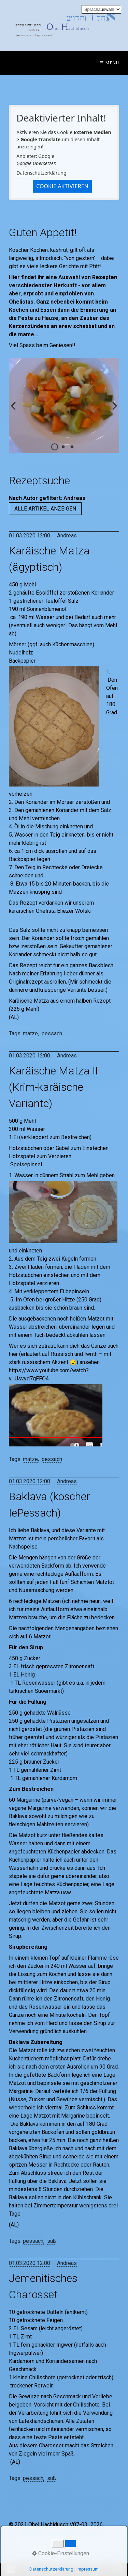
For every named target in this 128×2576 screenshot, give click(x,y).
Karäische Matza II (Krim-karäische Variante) (53, 1087)
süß (51, 2241)
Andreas (67, 535)
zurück (16, 411)
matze (30, 1033)
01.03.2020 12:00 (29, 535)
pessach (52, 1033)
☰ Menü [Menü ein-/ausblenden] (109, 62)
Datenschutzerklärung (41, 172)
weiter (112, 411)
